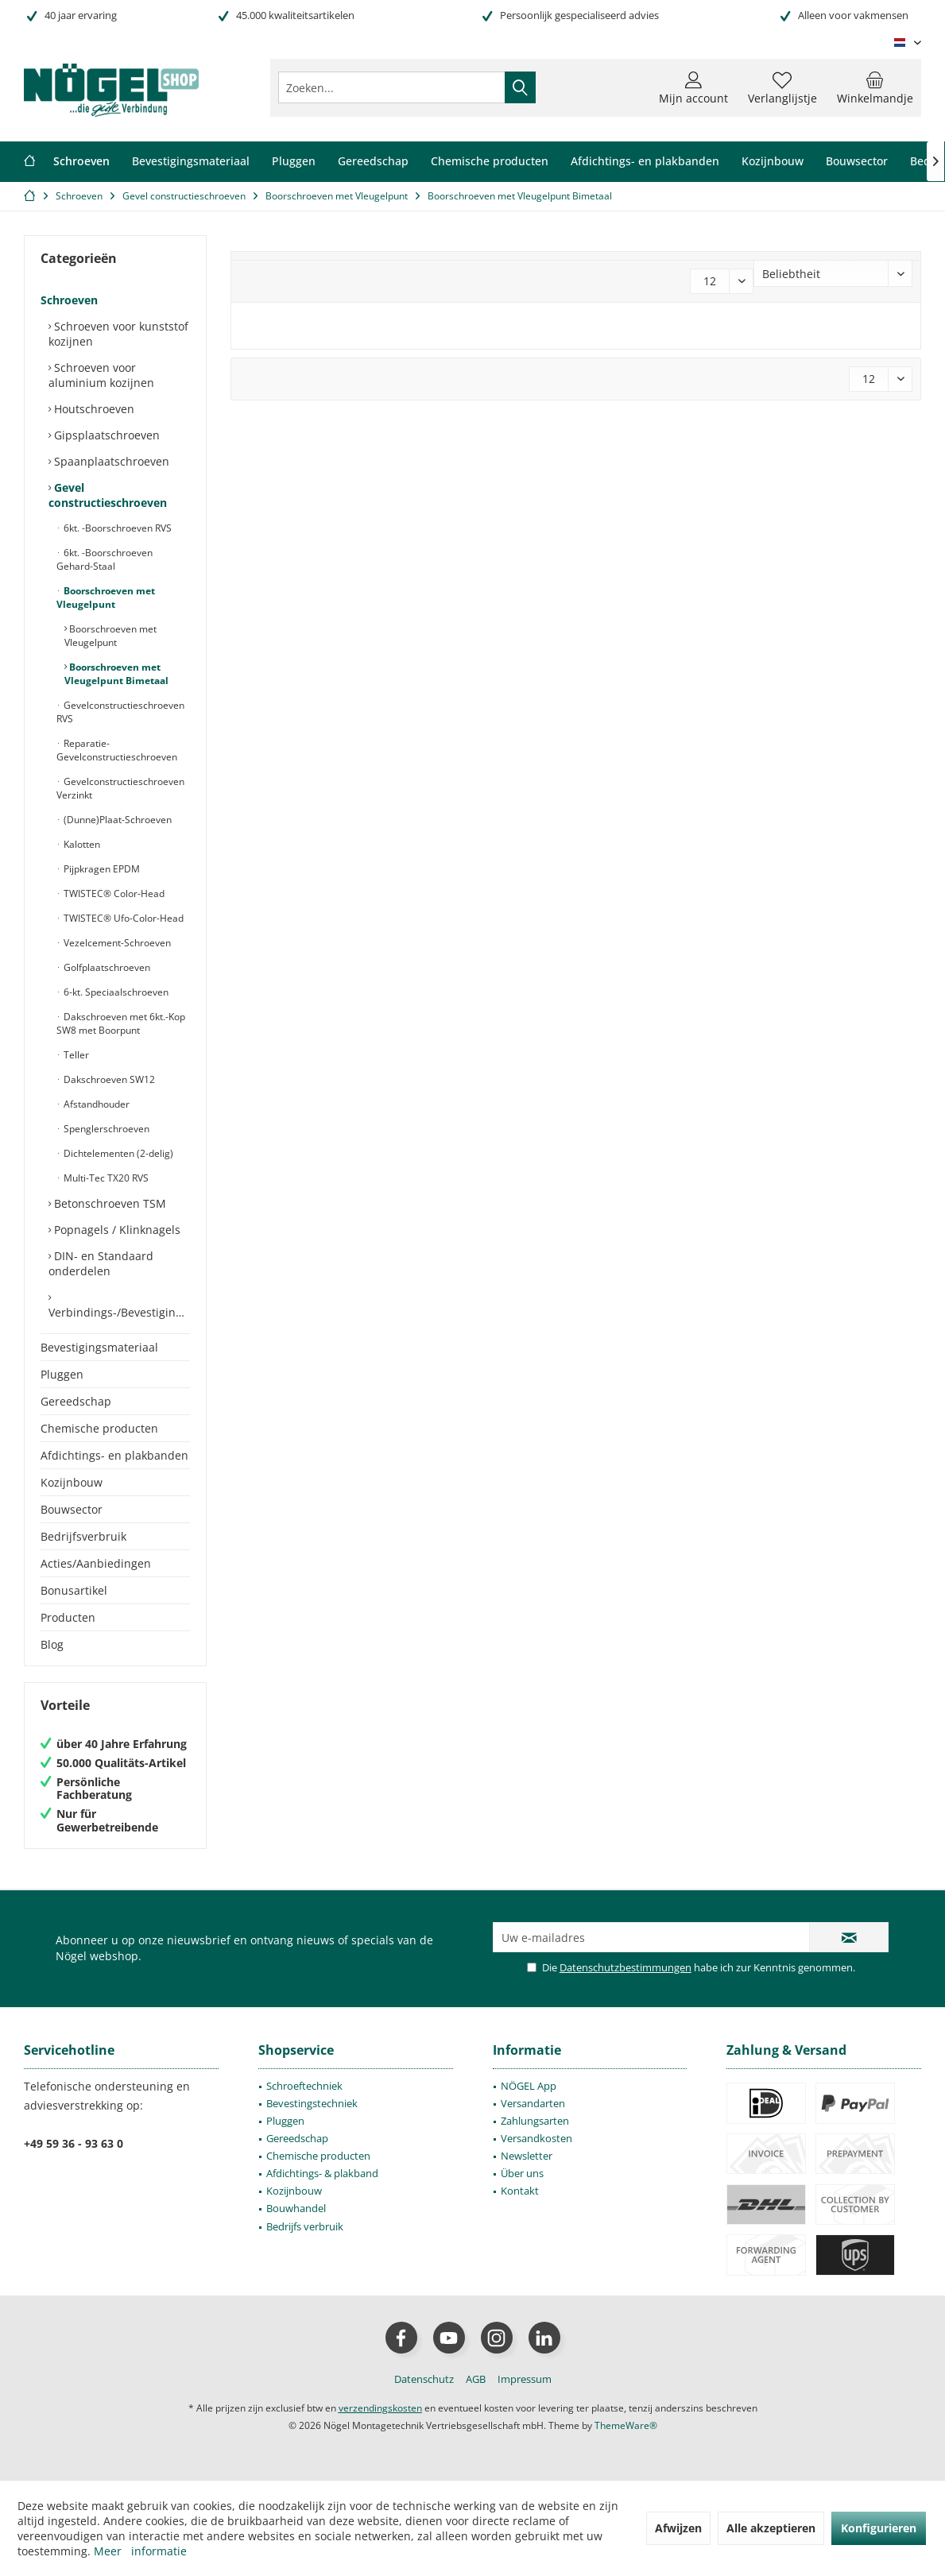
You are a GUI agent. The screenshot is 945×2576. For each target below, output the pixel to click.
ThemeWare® (625, 2425)
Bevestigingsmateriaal (99, 1347)
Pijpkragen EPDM (100, 869)
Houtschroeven (92, 408)
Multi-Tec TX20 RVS (105, 1178)
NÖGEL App (528, 2086)
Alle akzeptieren (770, 2527)
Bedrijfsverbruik (83, 1536)
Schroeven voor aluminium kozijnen (101, 375)
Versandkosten (536, 2138)
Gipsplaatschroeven (105, 435)
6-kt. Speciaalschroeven (114, 992)
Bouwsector (72, 1509)
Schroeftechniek (304, 2086)
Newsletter (526, 2156)
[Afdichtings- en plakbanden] (645, 161)
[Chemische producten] (490, 161)
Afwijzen (678, 2527)
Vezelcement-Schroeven (116, 943)
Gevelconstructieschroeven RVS (120, 711)
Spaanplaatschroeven (110, 461)
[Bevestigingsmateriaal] (191, 161)
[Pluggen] (294, 161)
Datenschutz (424, 2379)
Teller (75, 1055)
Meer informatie (140, 2551)
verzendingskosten (380, 2408)
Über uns (522, 2173)
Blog (52, 1644)
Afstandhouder (95, 1104)
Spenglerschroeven (105, 1128)
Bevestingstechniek (312, 2103)
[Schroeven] (81, 161)
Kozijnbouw (72, 1482)
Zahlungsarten (535, 2121)
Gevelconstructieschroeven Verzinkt (120, 788)
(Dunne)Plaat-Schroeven (116, 819)
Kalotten (80, 844)
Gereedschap (76, 1401)
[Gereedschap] (373, 161)
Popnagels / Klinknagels (115, 1229)
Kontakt (520, 2190)
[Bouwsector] (857, 161)
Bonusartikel (74, 1590)
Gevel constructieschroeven (107, 495)
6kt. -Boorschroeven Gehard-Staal (104, 559)
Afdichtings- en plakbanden (114, 1455)
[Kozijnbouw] (772, 161)
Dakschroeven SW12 (108, 1079)
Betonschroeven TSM (108, 1203)
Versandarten (533, 2103)
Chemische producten (99, 1428)
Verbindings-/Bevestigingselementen (119, 1312)
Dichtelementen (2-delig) (117, 1153)
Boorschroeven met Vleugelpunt (105, 597)
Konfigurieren (878, 2527)
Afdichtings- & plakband (322, 2173)
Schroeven (69, 299)
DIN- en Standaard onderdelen (100, 1263)
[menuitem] (875, 87)
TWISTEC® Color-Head (113, 893)
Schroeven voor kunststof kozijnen (118, 334)
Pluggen (62, 1374)
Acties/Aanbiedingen (96, 1563)
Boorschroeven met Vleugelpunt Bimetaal (116, 673)
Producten (68, 1617)
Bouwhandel (296, 2208)
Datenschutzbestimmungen (625, 1967)
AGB (476, 2379)
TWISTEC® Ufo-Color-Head (122, 918)
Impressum (525, 2379)
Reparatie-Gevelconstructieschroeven (116, 750)
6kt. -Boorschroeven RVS (116, 528)
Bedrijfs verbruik (304, 2226)
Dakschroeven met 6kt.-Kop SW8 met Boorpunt (120, 1023)
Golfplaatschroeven (105, 967)
